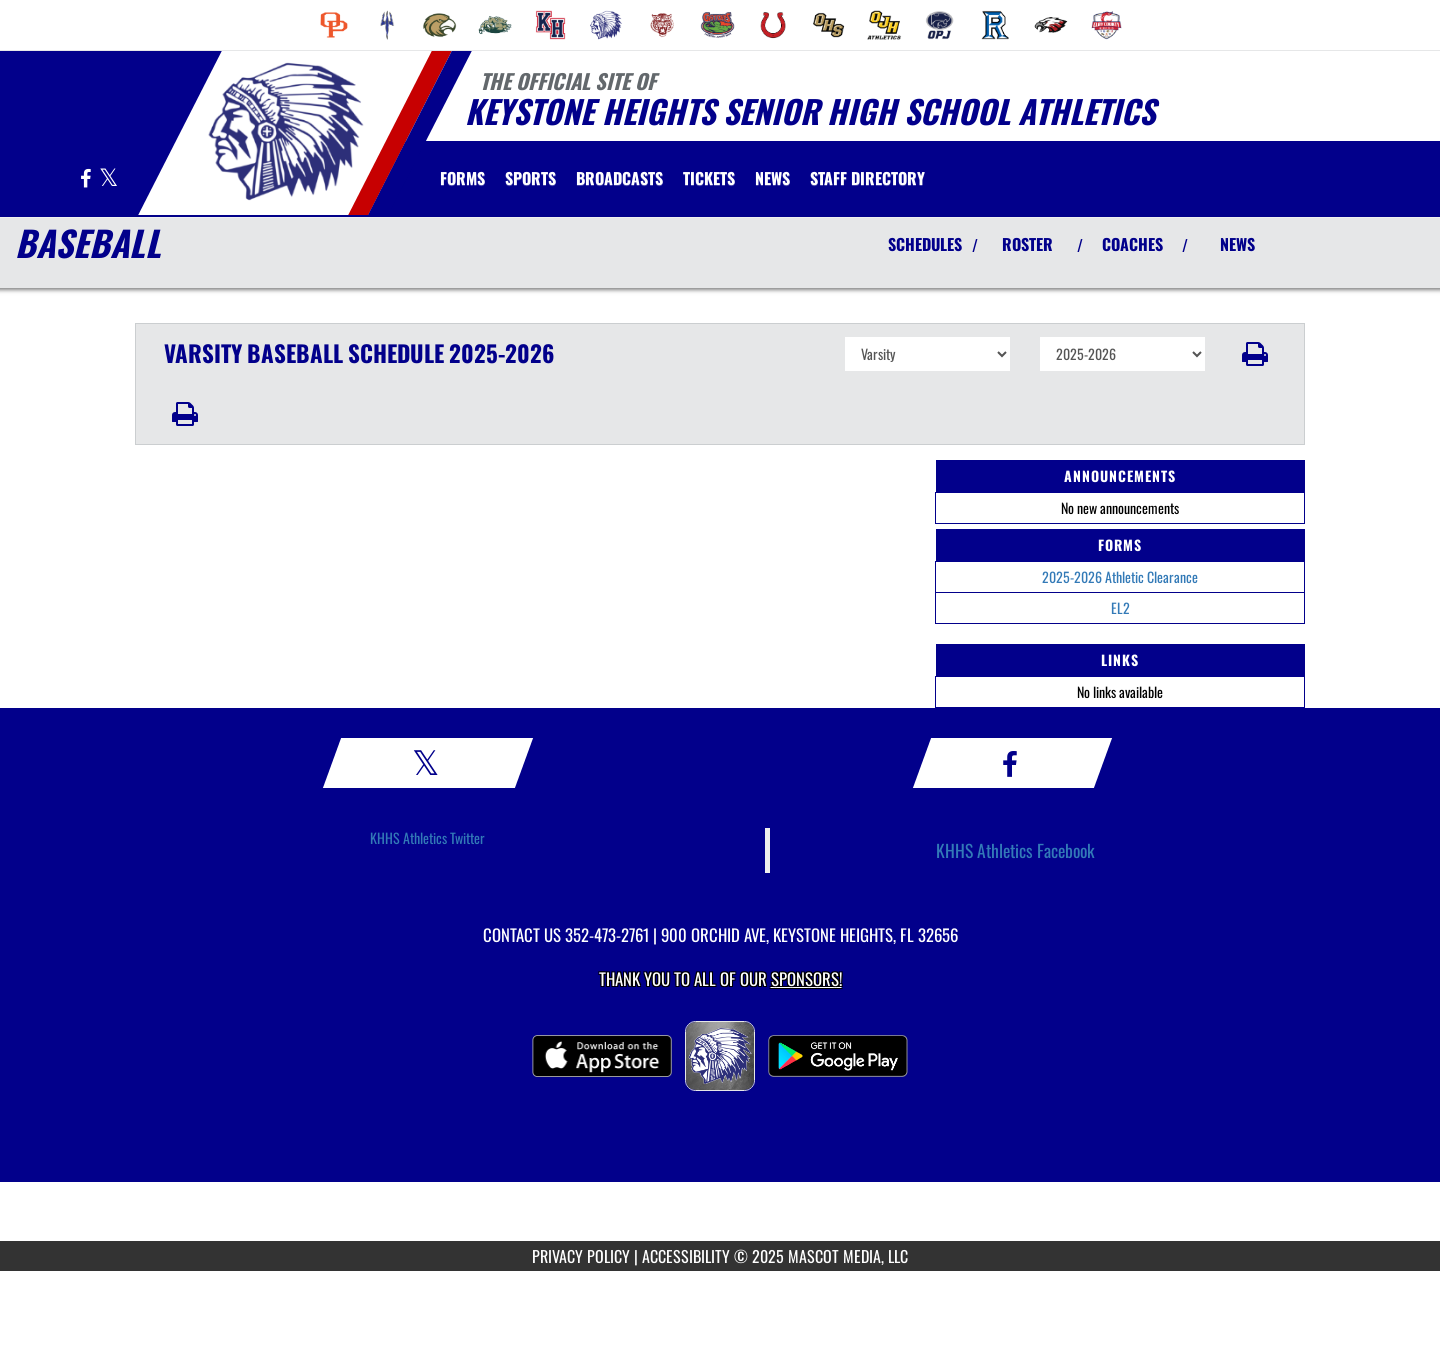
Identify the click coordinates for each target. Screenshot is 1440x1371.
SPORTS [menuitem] (530, 178)
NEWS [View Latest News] (1237, 244)
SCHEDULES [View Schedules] (925, 244)
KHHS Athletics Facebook (1015, 850)
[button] (1255, 354)
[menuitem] (334, 25)
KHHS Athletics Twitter (427, 837)
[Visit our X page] (108, 179)
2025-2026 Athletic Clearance (1120, 576)
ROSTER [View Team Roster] (1027, 244)
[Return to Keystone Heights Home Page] (285, 131)
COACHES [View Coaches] (1132, 244)
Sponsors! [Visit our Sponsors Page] (806, 978)
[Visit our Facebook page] (87, 179)
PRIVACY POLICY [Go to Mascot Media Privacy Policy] (581, 1256)
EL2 (1120, 607)
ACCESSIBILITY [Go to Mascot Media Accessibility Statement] (686, 1256)
